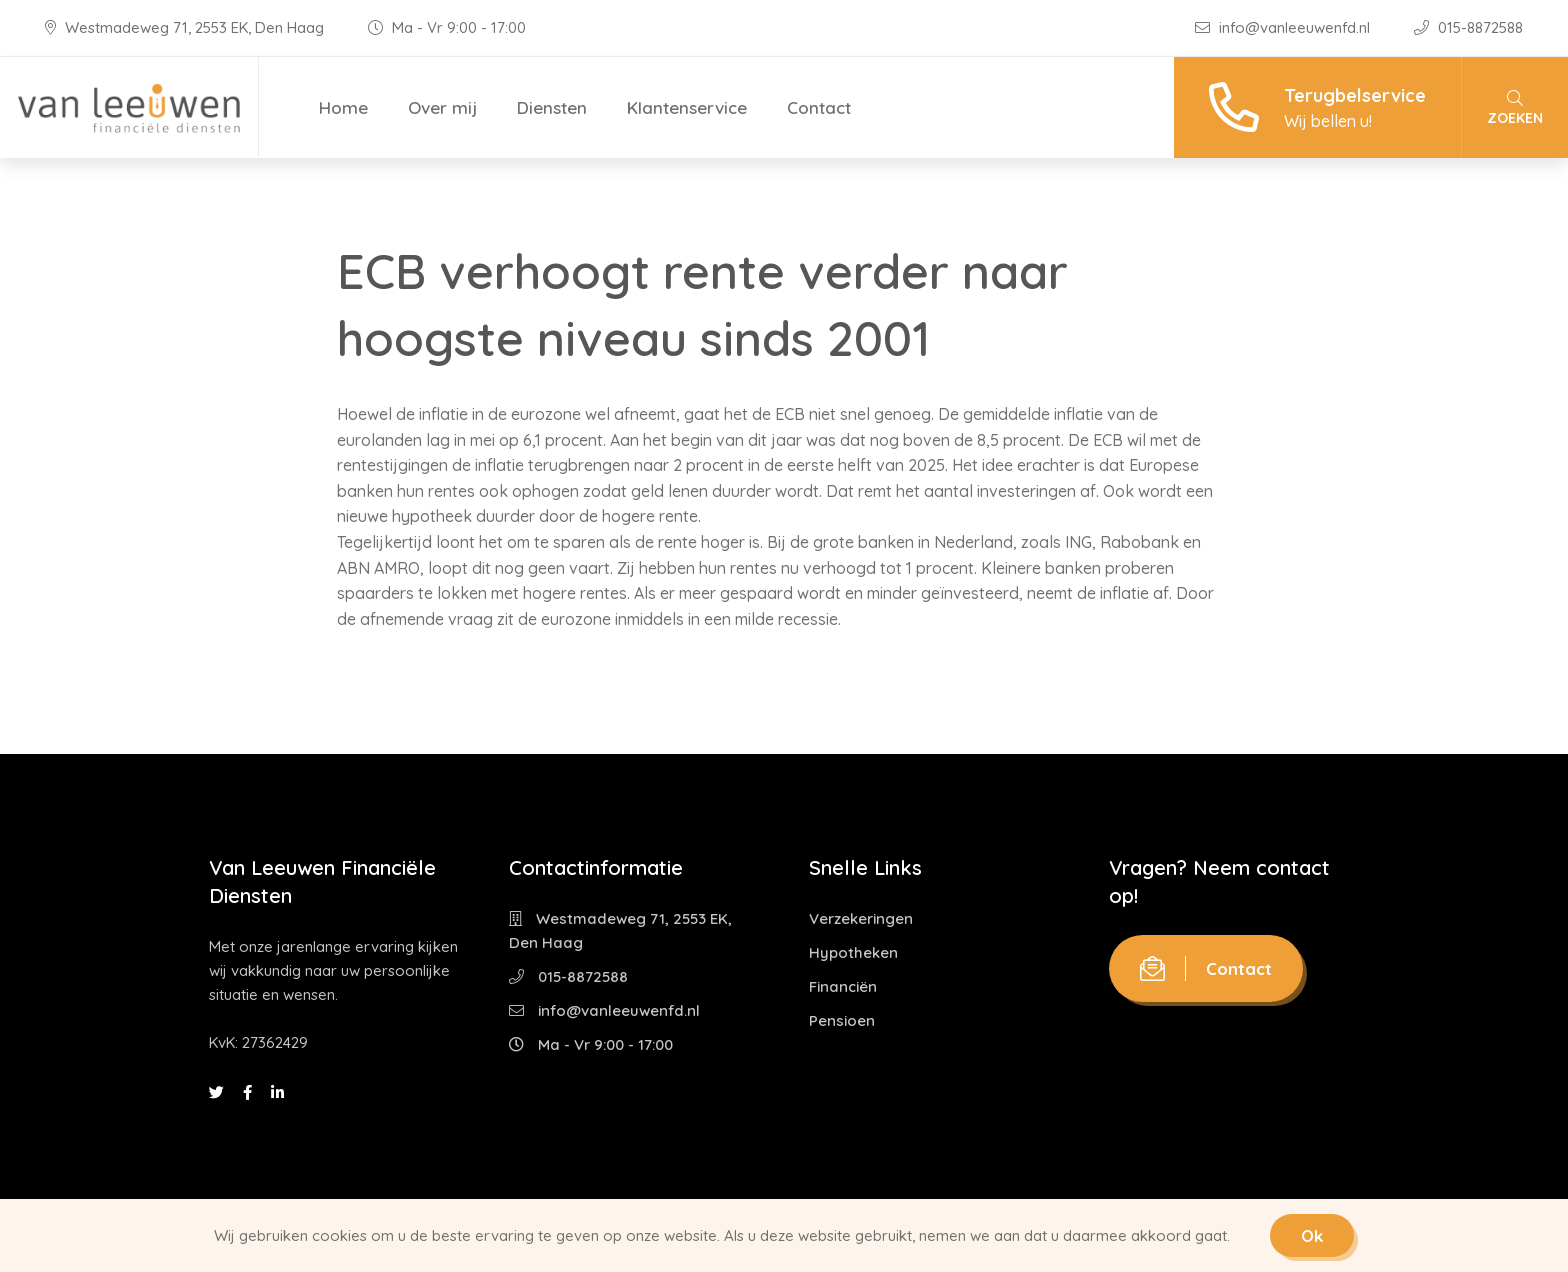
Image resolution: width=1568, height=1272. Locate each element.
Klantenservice (687, 107)
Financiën (843, 986)
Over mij (442, 107)
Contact (819, 107)
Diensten (552, 107)
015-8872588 (1468, 27)
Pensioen (842, 1020)
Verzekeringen (861, 918)
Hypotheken (853, 952)
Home (343, 107)
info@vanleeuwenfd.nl (1284, 27)
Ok (1312, 1235)
